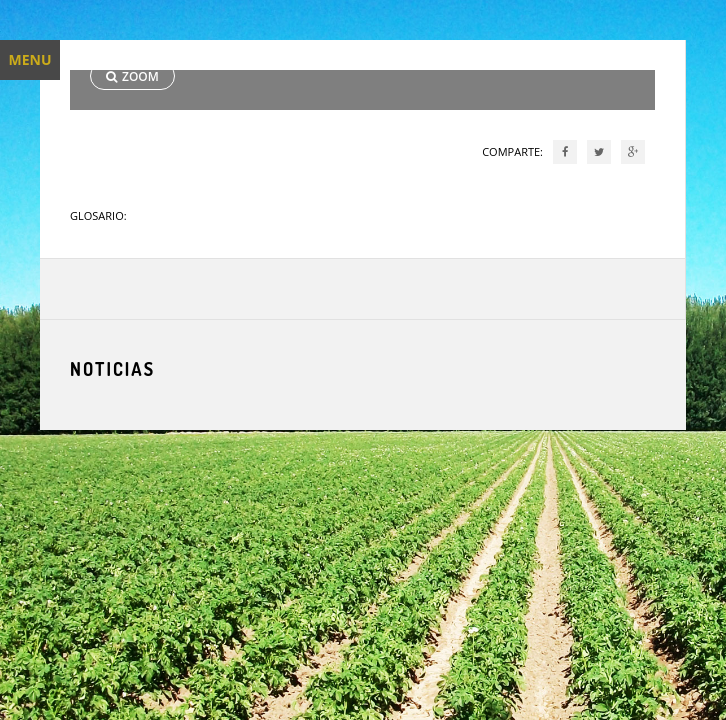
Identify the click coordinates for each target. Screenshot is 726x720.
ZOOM (132, 76)
